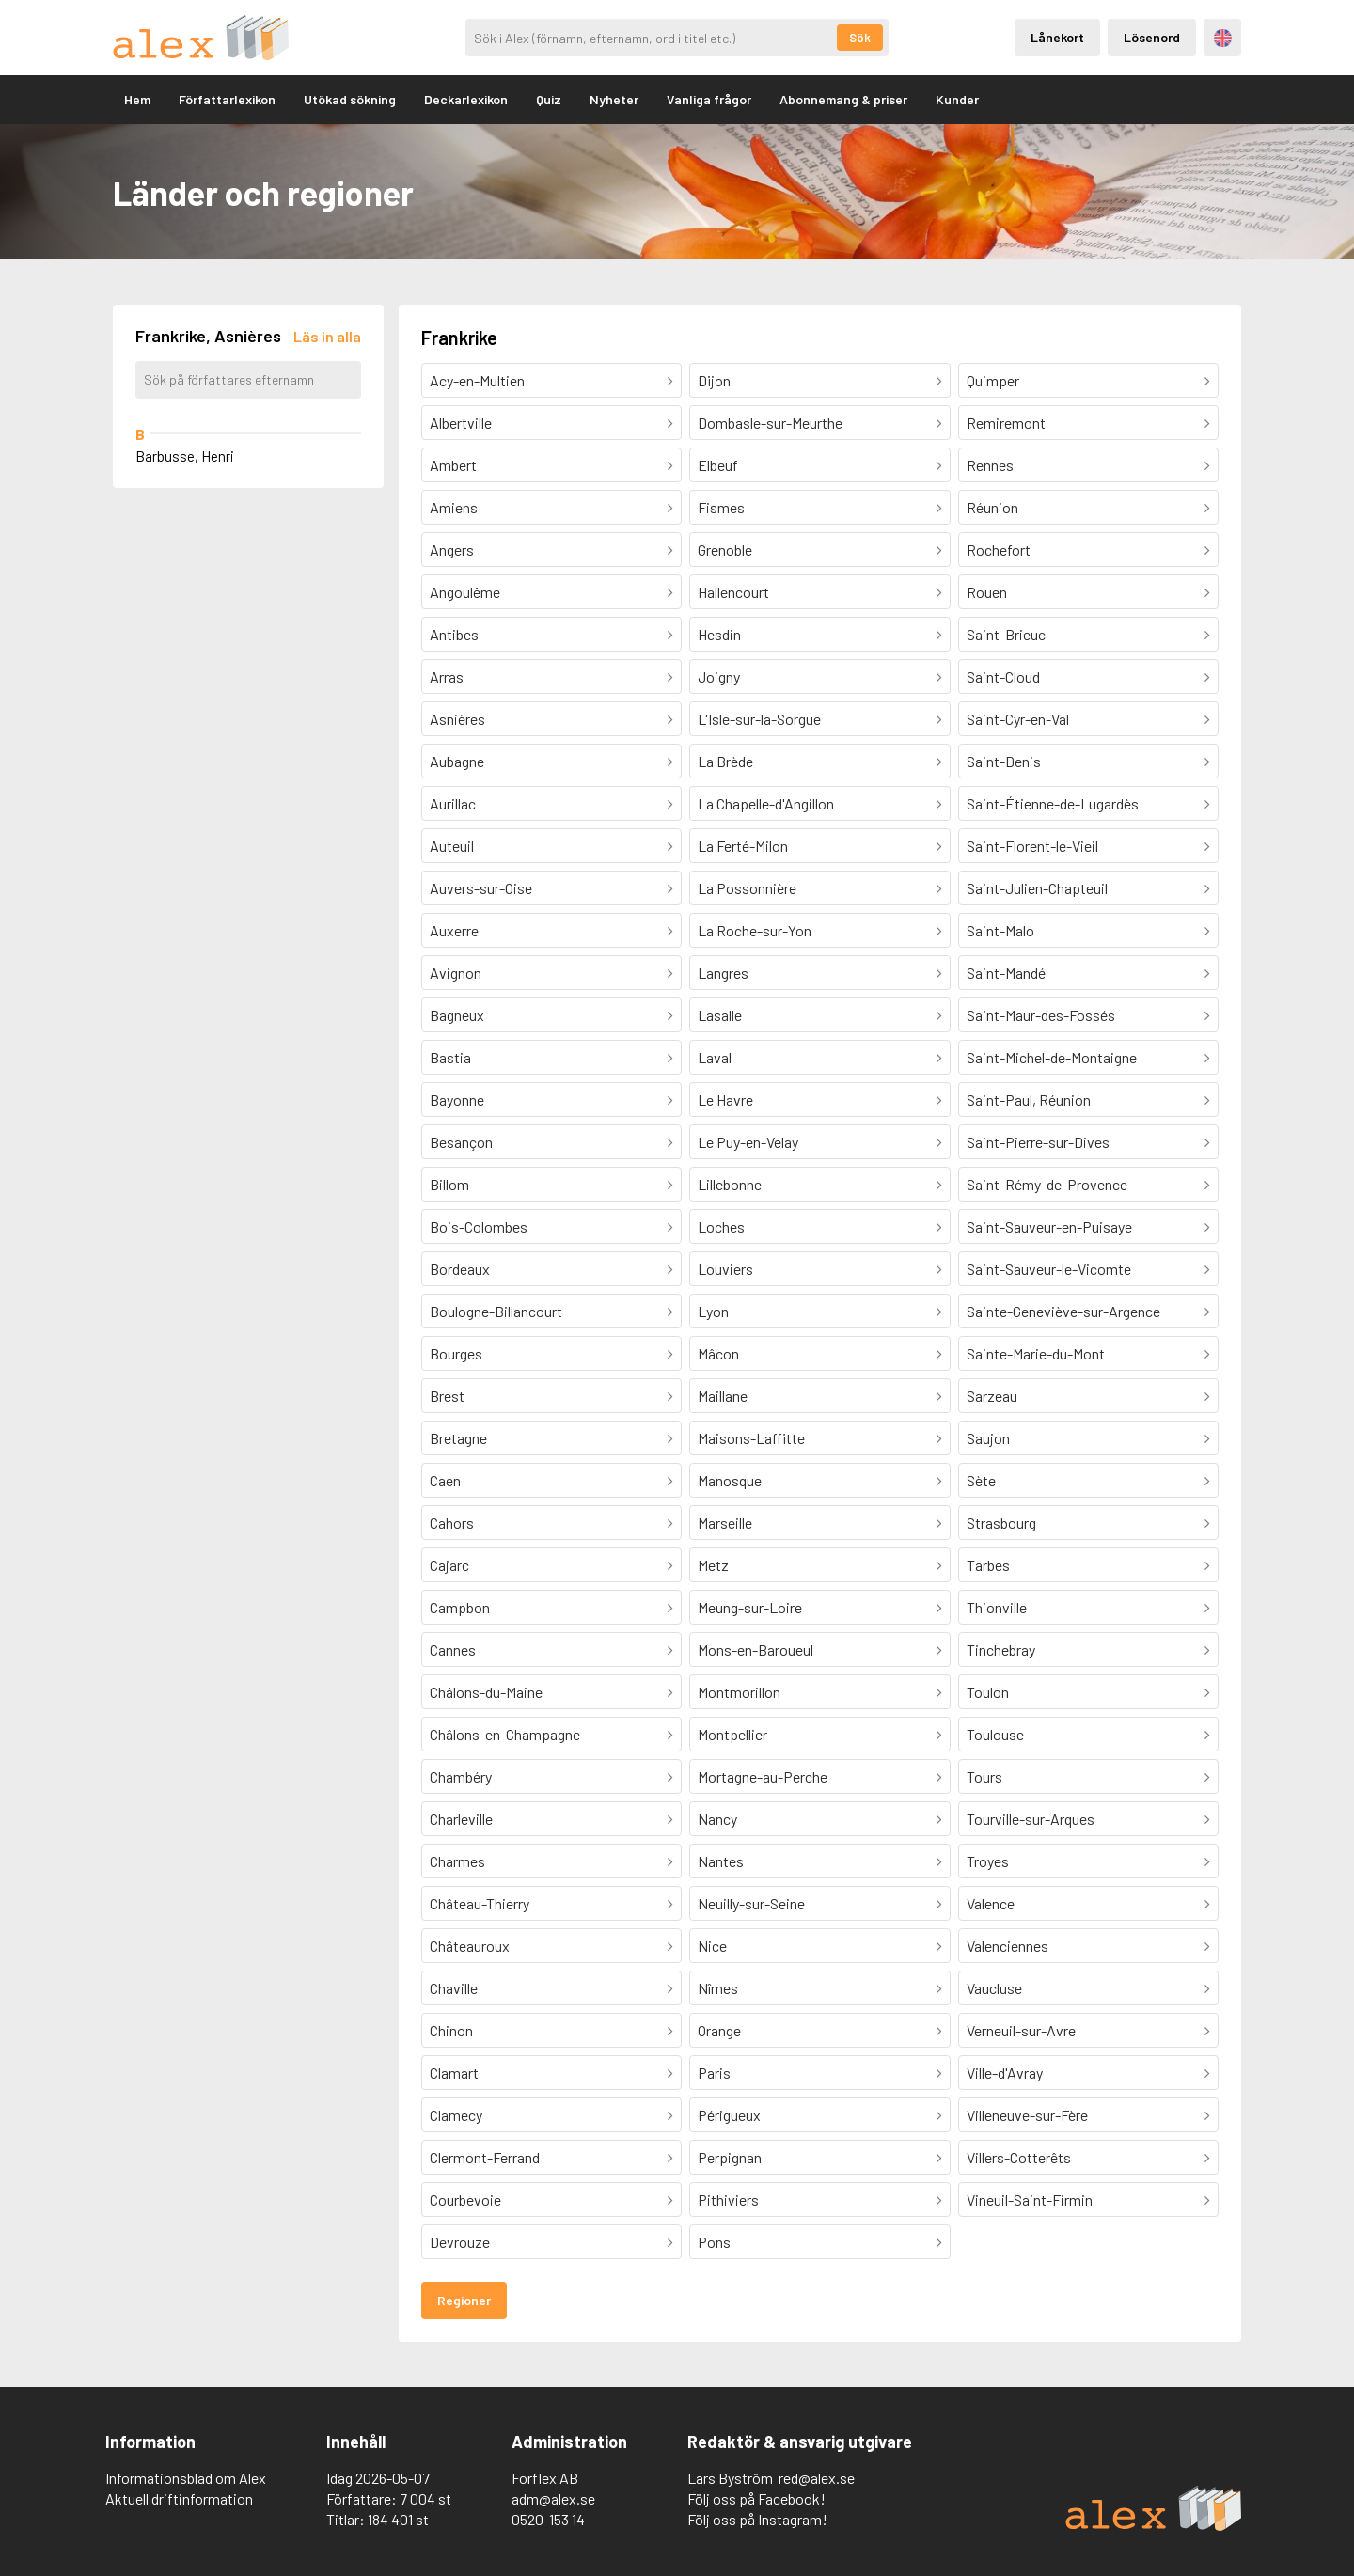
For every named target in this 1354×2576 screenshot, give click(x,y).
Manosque (730, 1480)
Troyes (988, 1861)
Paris (714, 2072)
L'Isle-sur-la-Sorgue (759, 719)
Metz (713, 1565)
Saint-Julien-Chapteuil (1037, 888)
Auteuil (452, 846)
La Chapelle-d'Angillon (766, 803)
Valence (991, 1903)
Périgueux (729, 2115)
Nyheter (614, 99)
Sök (860, 37)
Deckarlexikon (466, 99)
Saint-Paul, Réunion (1029, 1099)
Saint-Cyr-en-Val (1018, 719)
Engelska (1223, 38)
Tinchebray (1001, 1649)
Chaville (454, 1988)
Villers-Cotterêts (1019, 2157)
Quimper (993, 380)
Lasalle (720, 1015)
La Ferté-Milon (743, 846)
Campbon (460, 1607)
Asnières (457, 719)
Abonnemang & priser (843, 99)
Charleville (461, 1819)
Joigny (719, 676)
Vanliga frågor (709, 99)
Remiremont (1006, 423)
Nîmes (718, 1988)
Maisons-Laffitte (751, 1438)
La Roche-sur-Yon (754, 930)
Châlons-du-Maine (486, 1692)
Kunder (957, 99)
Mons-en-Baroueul (755, 1649)
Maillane (723, 1396)
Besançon (461, 1142)
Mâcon (718, 1353)
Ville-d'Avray (1005, 2072)
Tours (984, 1776)
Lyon (713, 1311)
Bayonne (457, 1099)
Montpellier (732, 1734)
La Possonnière (747, 888)
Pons (714, 2242)
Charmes (457, 1861)
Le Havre (725, 1099)
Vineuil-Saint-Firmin (1030, 2199)
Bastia (450, 1057)
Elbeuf (718, 465)
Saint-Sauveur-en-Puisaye (1049, 1226)
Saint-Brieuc (1006, 634)
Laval (715, 1057)
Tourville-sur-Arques (1030, 1819)
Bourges (456, 1353)
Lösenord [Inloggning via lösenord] (1152, 37)
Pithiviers (728, 2199)
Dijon (714, 380)
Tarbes (988, 1565)
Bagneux (457, 1015)
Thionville (997, 1607)
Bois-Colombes (478, 1226)
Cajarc (449, 1565)
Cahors (452, 1522)
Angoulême (465, 592)
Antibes (454, 634)
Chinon (451, 2030)
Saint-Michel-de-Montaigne (1052, 1057)
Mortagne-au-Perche (762, 1776)
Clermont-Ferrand (485, 2157)
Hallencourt (733, 592)
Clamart (454, 2072)
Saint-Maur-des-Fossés (1041, 1015)
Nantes (721, 1861)
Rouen (987, 592)
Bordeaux (460, 1269)
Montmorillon (739, 1692)
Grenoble (725, 549)
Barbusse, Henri (184, 456)
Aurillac (453, 803)
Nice (712, 1946)
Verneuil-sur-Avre (1021, 2030)
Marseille (725, 1522)
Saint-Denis (1004, 761)
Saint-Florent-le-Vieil (1032, 846)
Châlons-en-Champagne (505, 1734)
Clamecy (456, 2115)
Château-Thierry (479, 1903)
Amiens (454, 507)
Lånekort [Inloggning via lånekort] (1057, 37)
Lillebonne (730, 1184)
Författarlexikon (227, 99)
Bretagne (458, 1438)
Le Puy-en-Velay (748, 1142)
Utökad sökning (350, 99)
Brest (447, 1396)
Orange (719, 2030)
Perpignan (730, 2157)
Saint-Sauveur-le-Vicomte (1049, 1269)
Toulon (988, 1692)
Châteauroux (470, 1946)
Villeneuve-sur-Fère (1027, 2115)
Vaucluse (994, 1988)
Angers (452, 549)
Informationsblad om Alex (185, 2478)
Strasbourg (1001, 1522)
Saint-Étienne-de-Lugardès (1053, 803)
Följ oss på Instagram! (757, 2519)
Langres (723, 973)
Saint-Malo (1000, 930)
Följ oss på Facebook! (756, 2498)
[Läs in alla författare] (327, 336)
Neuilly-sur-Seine (751, 1903)
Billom (449, 1184)
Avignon (455, 973)
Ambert (453, 465)
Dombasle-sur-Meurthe (770, 423)
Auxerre (454, 930)
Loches (721, 1226)
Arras (447, 676)
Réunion (992, 507)
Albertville (461, 423)
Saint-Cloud (1003, 676)
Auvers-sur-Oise (481, 888)
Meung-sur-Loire (750, 1607)
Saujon (988, 1438)
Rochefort (999, 549)
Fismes (721, 507)
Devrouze (460, 2242)
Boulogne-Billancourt (496, 1311)
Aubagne (457, 761)
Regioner (464, 2300)
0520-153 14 (548, 2519)
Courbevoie (465, 2199)
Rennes (990, 465)
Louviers (725, 1269)
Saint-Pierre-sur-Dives (1038, 1142)
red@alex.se (817, 2478)
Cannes (453, 1649)
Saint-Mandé (1006, 973)
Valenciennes (1007, 1946)
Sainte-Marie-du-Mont (1036, 1353)
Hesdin (719, 634)
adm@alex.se (553, 2498)
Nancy (717, 1819)
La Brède (725, 761)
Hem (137, 99)
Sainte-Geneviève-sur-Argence (1063, 1311)
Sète (981, 1480)
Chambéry (461, 1776)
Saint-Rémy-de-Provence (1047, 1184)
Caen (445, 1480)
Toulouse (995, 1734)
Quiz (548, 99)
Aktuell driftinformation (179, 2498)
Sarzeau (992, 1396)
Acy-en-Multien (477, 380)
